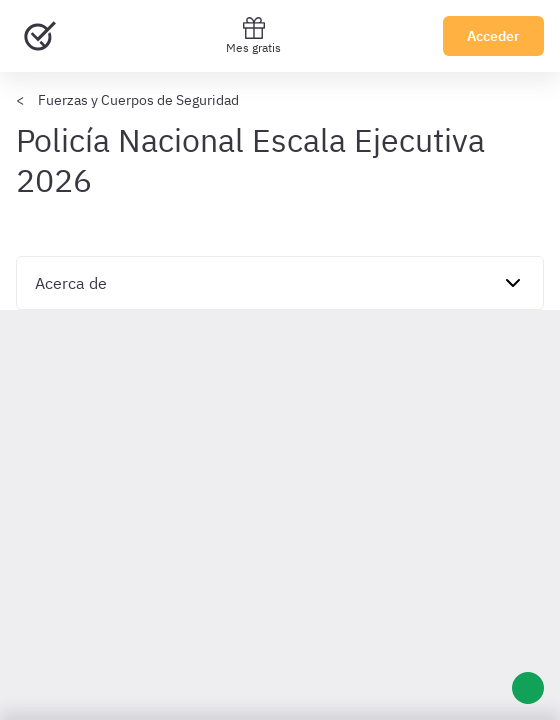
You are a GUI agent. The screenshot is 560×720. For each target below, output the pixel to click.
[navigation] (280, 283)
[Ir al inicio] (40, 36)
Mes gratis (253, 35)
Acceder (493, 36)
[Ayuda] (528, 688)
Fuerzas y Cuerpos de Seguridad (138, 100)
